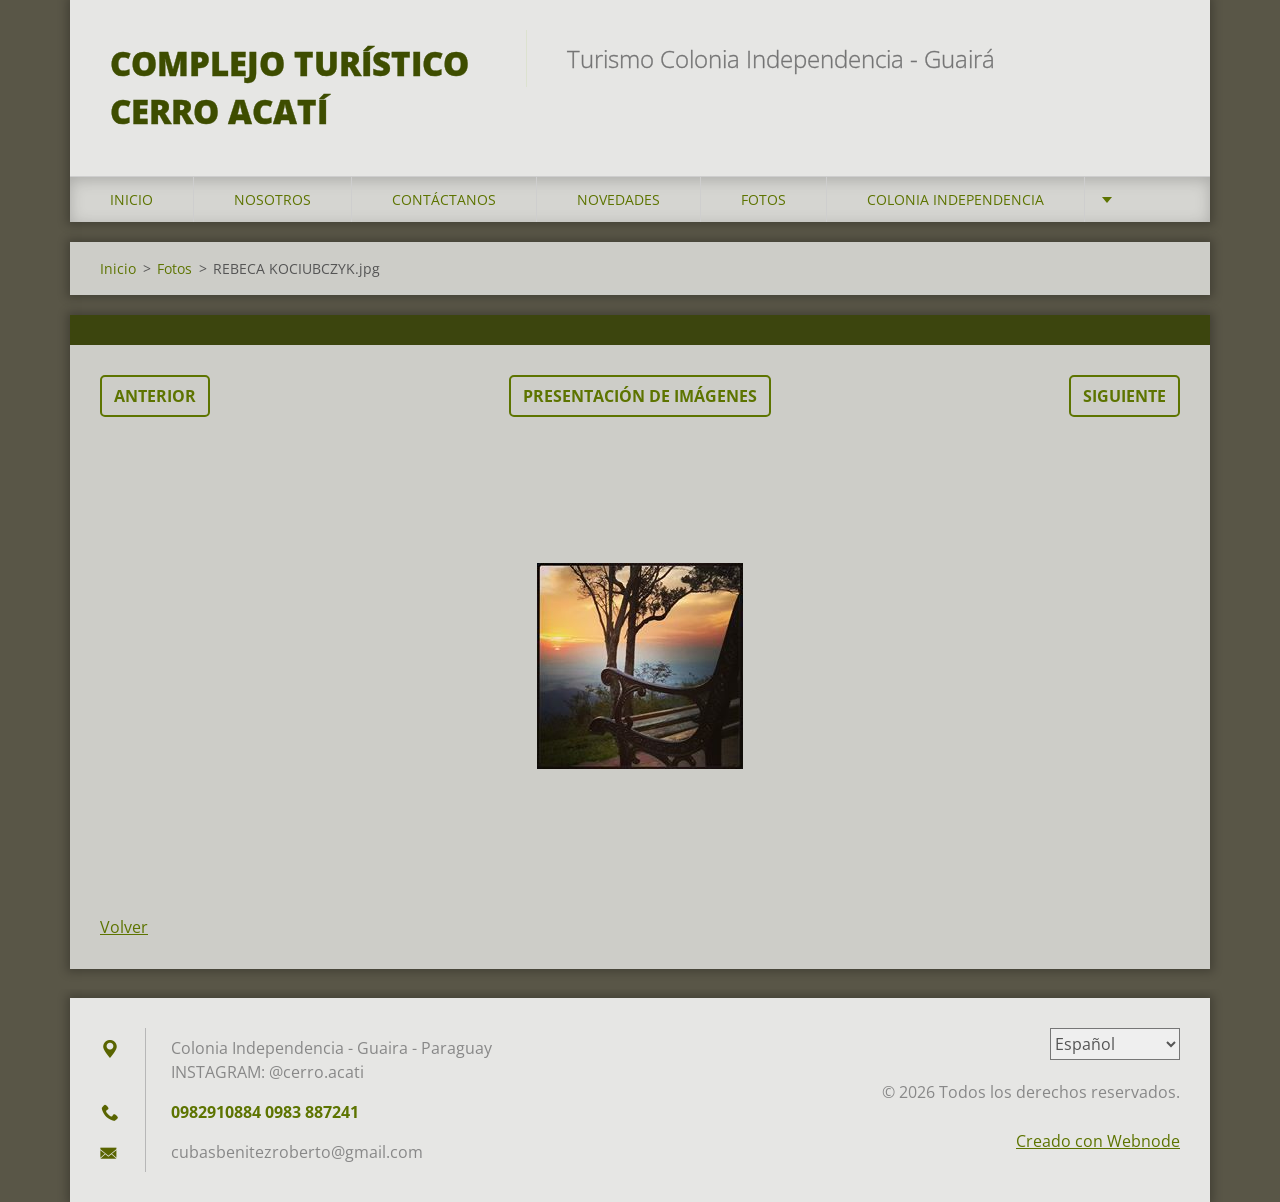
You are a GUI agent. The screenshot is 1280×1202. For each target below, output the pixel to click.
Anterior (155, 396)
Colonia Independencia (955, 199)
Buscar (1158, 58)
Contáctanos (444, 199)
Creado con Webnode (1098, 1141)
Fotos (763, 199)
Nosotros (272, 199)
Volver (124, 927)
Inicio (131, 199)
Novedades (618, 199)
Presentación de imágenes (640, 396)
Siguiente (1124, 396)
